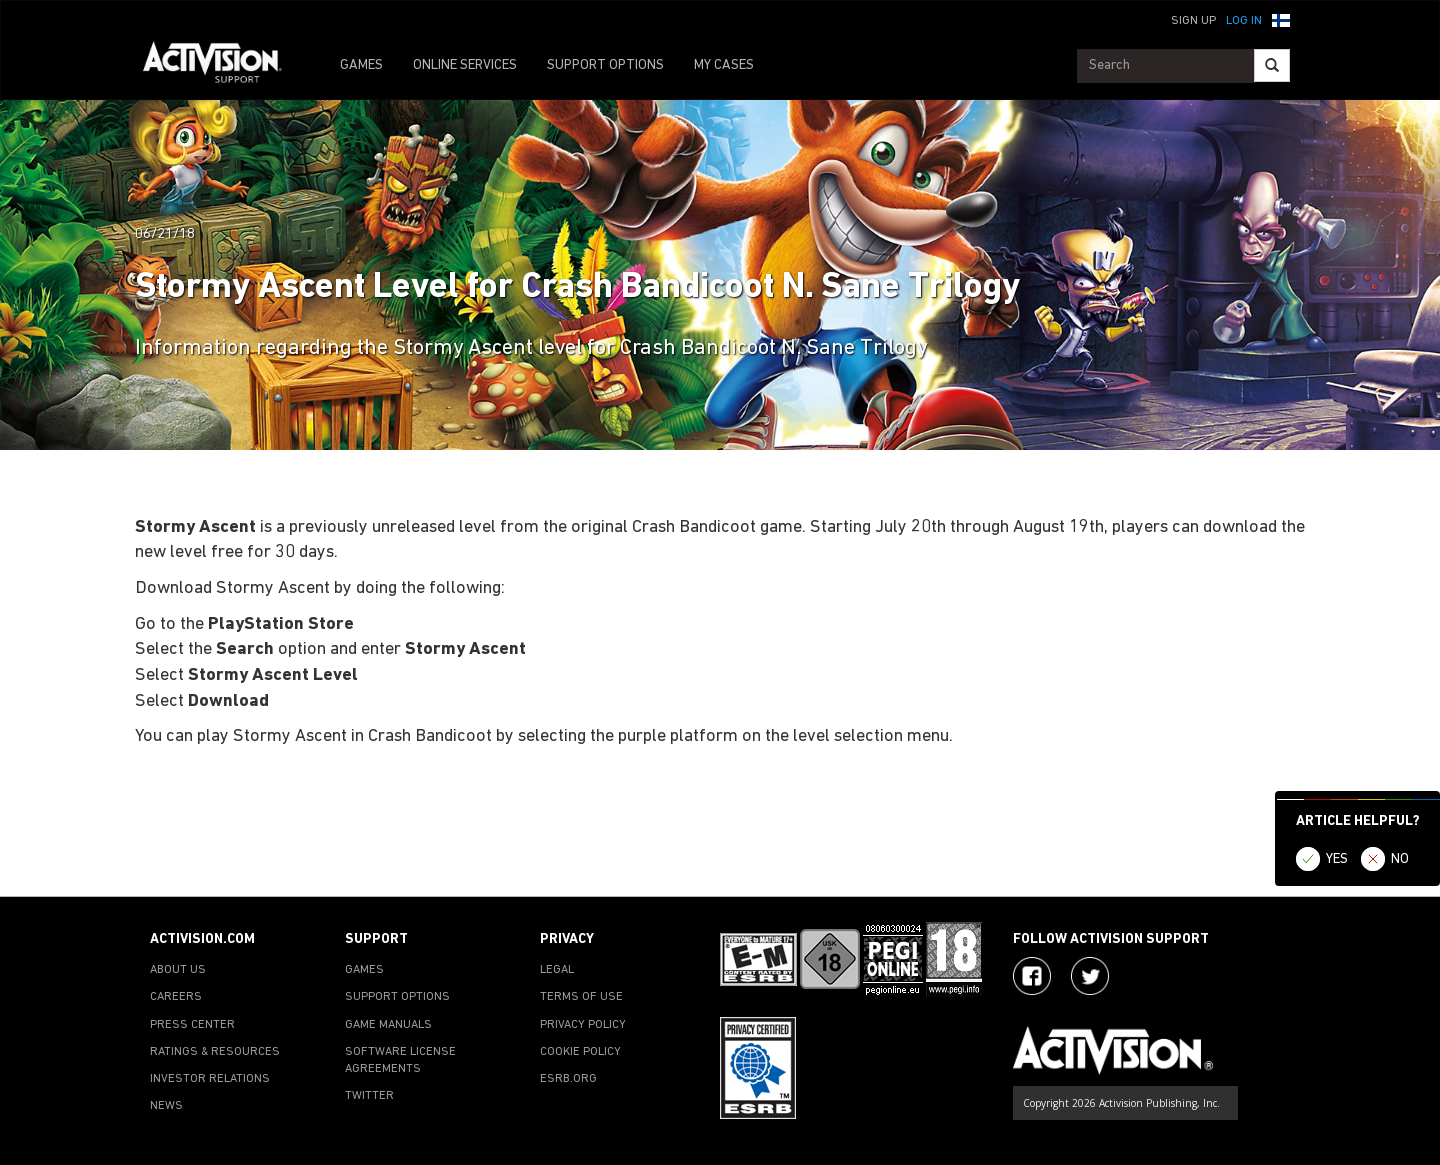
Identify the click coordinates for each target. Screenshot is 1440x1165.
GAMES (361, 65)
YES (1337, 859)
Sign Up (1193, 21)
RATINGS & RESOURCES (215, 1052)
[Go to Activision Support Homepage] (222, 66)
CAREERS (176, 997)
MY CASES (724, 65)
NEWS (166, 1106)
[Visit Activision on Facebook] (1032, 976)
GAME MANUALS (388, 1025)
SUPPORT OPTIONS (605, 65)
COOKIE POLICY (580, 1052)
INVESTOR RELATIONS (210, 1079)
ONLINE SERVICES (465, 65)
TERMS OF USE (581, 997)
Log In (1244, 21)
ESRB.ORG (568, 1079)
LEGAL (557, 970)
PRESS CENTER (192, 1025)
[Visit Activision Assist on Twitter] (1090, 976)
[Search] (1272, 65)
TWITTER (369, 1096)
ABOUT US (178, 970)
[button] (1281, 19)
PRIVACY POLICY (583, 1025)
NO (1400, 859)
